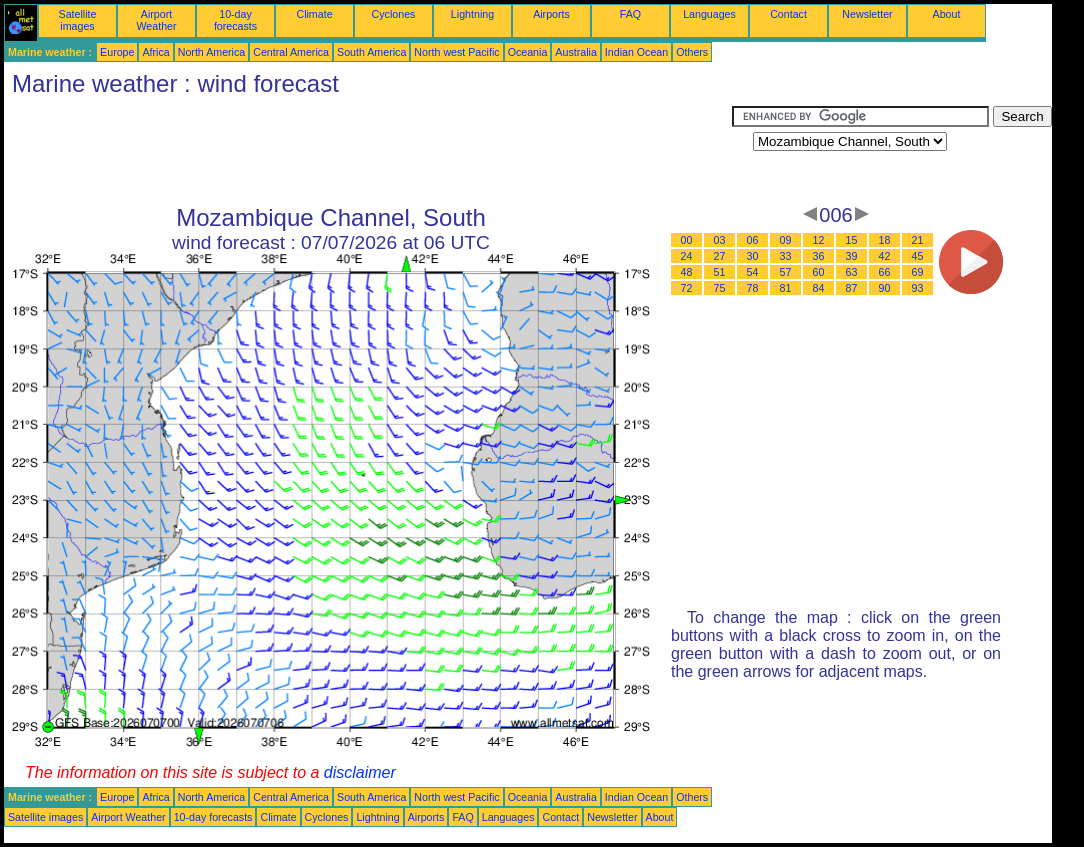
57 (786, 272)
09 (786, 240)
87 (852, 288)
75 (720, 288)
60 (819, 272)
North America (212, 52)
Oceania (528, 52)
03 (720, 240)
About (947, 14)
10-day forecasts (235, 20)
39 (852, 256)
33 (786, 256)
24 (687, 256)
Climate (314, 14)
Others (692, 52)
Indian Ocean (636, 52)
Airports (551, 14)
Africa (155, 52)
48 (687, 272)
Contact (788, 14)
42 (885, 256)
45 (918, 256)
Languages (709, 14)
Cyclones (394, 14)
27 (720, 256)
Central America (291, 52)
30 (753, 256)
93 (918, 288)
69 (918, 272)
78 (753, 288)
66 (885, 272)
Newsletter (867, 14)
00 (687, 240)
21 (918, 240)
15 (852, 240)
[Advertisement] (368, 151)
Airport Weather (156, 20)
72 (687, 288)
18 (885, 240)
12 (819, 240)
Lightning (472, 14)
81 (786, 288)
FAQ (630, 14)
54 (753, 272)
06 (753, 240)
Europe (117, 52)
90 (885, 288)
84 (819, 288)
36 (819, 256)
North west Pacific (456, 52)
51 (720, 272)
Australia (575, 52)
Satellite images (78, 20)
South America (371, 52)
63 (852, 272)
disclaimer (360, 772)
